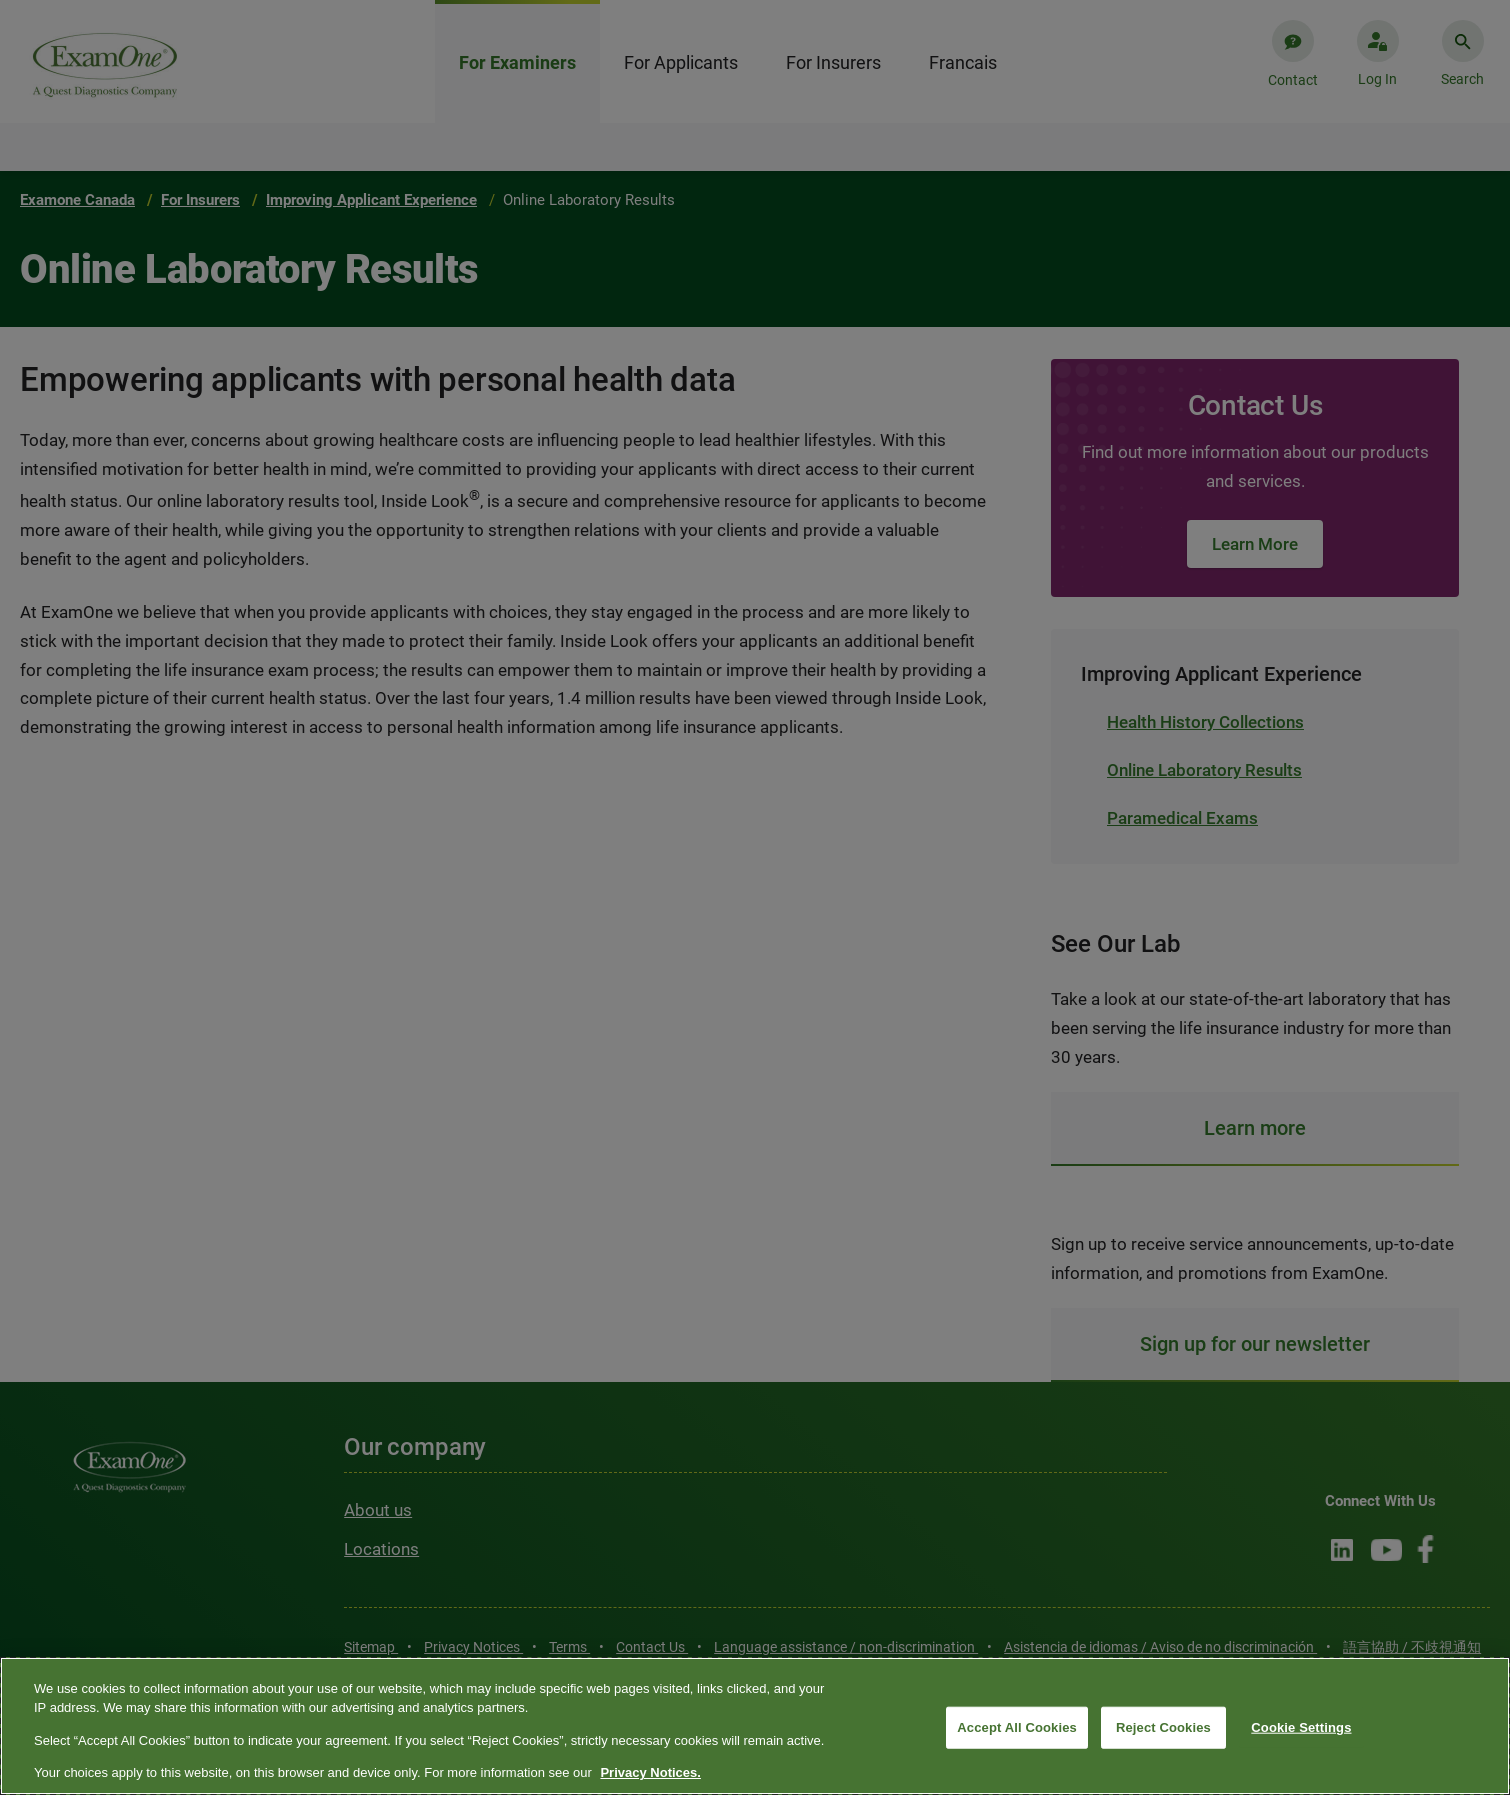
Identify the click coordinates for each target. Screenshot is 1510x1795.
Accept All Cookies (1017, 1727)
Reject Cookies (1163, 1727)
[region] (755, 1726)
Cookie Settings (1301, 1727)
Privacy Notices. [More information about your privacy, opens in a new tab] (650, 1772)
